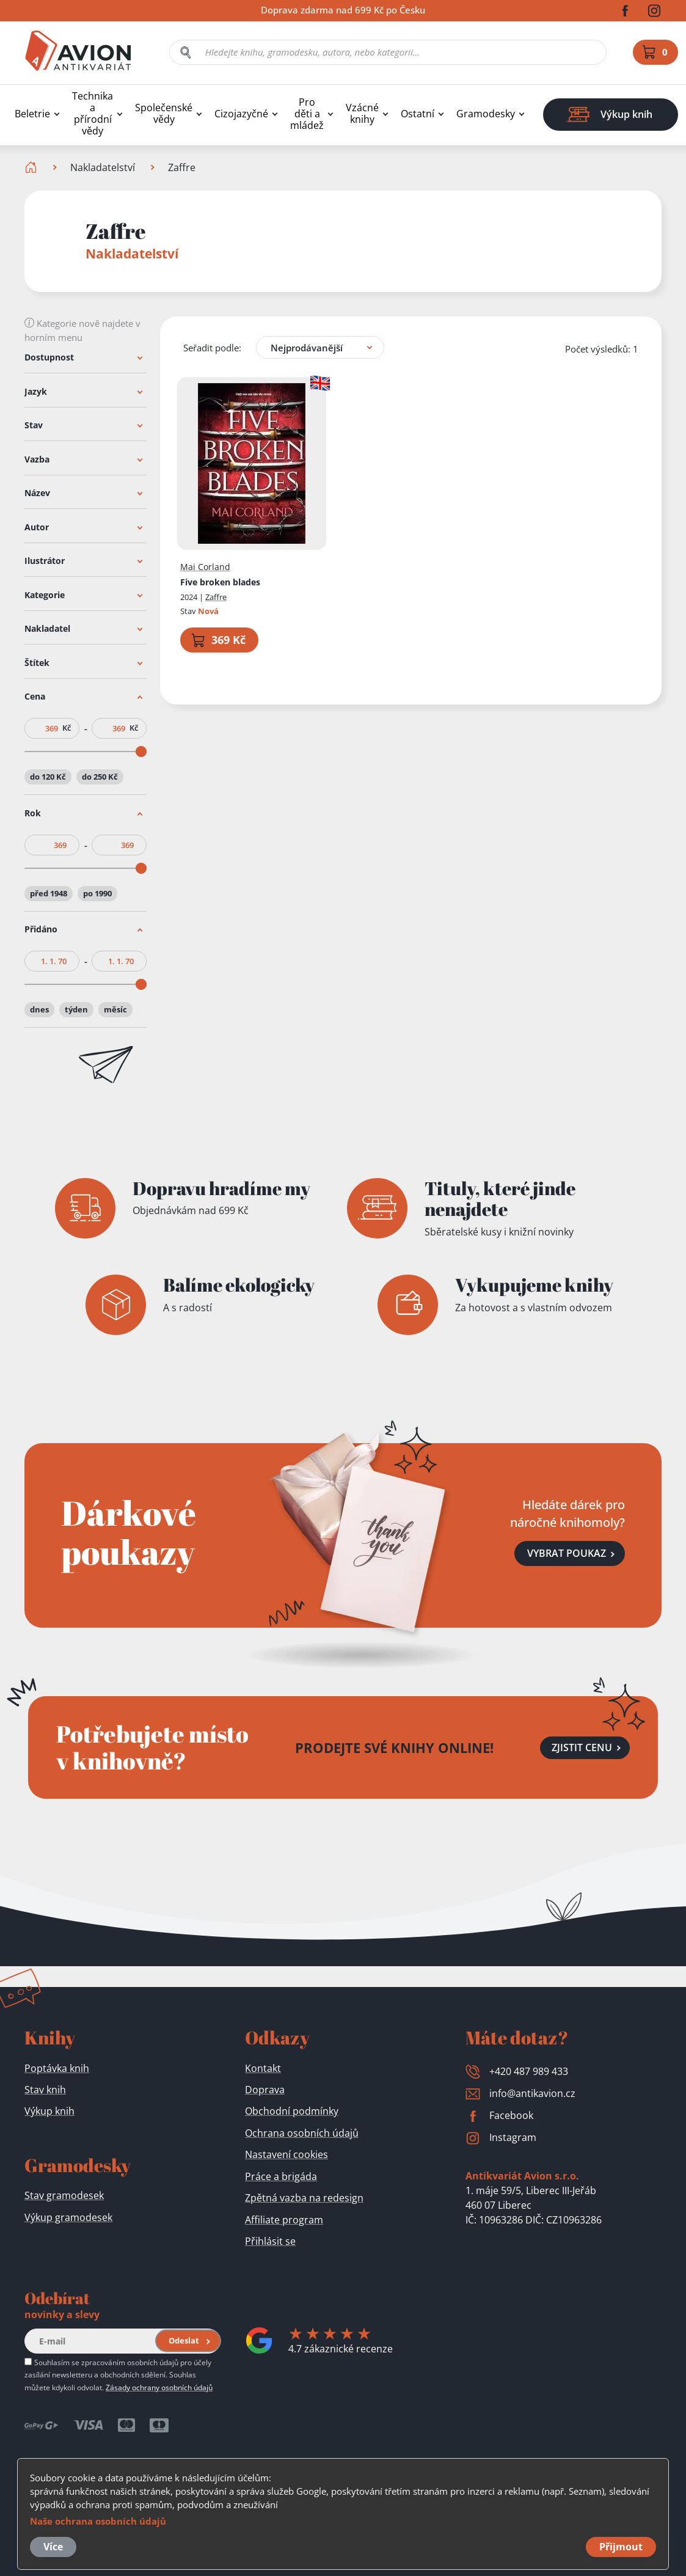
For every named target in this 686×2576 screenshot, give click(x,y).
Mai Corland (205, 567)
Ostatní (417, 114)
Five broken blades (220, 581)
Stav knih (45, 2089)
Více (53, 2546)
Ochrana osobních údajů (302, 2133)
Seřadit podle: (212, 347)
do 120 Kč (48, 776)
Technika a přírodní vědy (92, 113)
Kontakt (263, 2068)
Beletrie (32, 114)
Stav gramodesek (64, 2195)
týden (76, 1009)
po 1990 (97, 892)
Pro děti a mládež (307, 114)
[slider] (141, 751)
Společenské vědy (163, 113)
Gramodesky (485, 114)
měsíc (115, 1009)
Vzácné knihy (362, 113)
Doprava (265, 2089)
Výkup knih (49, 2111)
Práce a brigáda (281, 2176)
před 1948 (48, 892)
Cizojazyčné (241, 114)
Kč (66, 728)
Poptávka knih (56, 2068)
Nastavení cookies (286, 2154)
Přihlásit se (270, 2241)
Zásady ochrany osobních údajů (159, 2387)
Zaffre (216, 596)
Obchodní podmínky (291, 2111)
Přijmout (621, 2546)
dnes (39, 1009)
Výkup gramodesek (68, 2217)
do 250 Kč (100, 776)
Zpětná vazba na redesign (304, 2198)
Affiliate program (284, 2220)
